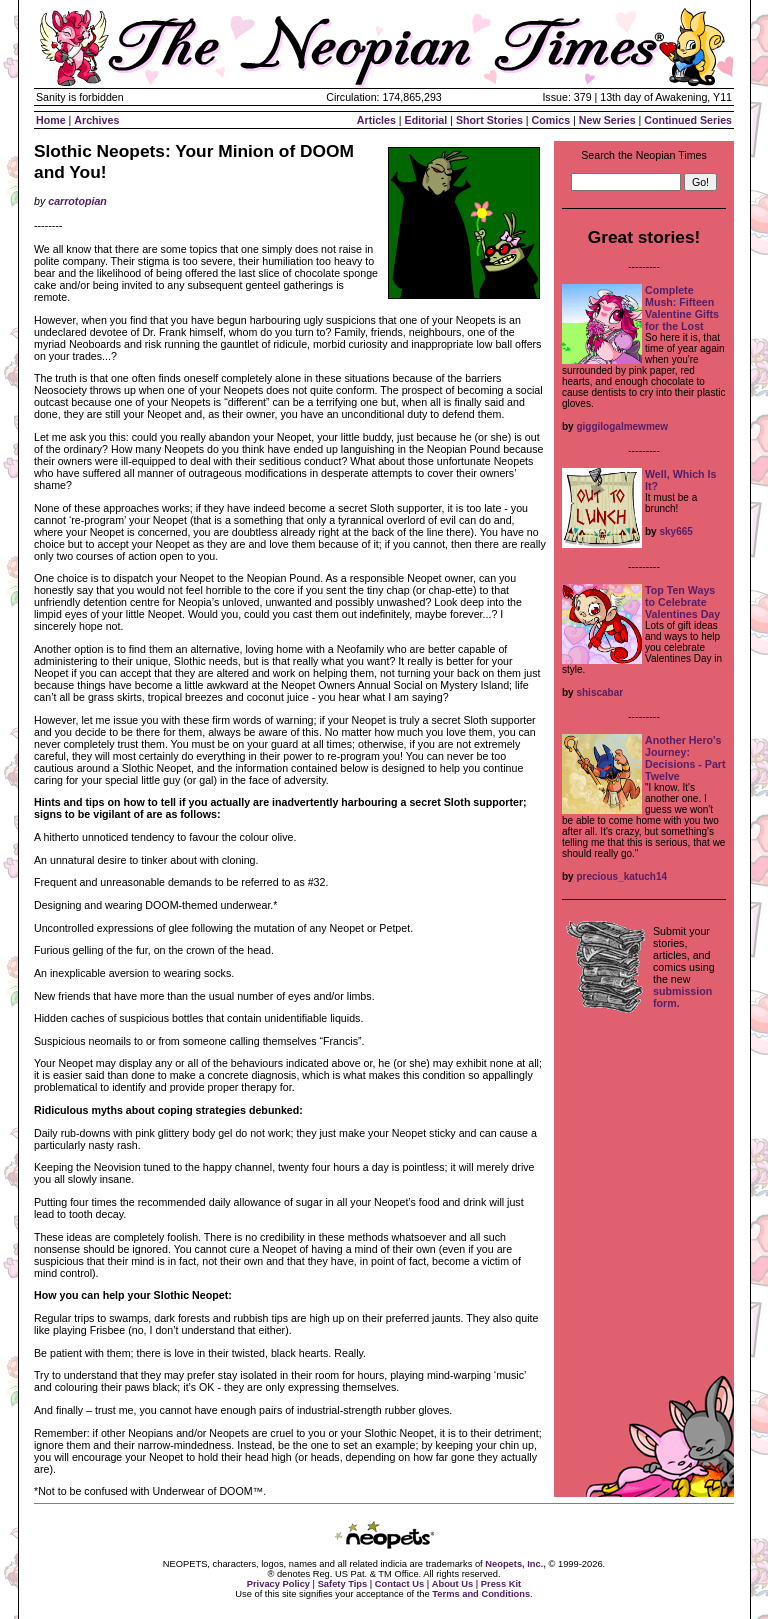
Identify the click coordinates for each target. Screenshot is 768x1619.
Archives (96, 120)
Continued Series (688, 120)
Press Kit (501, 1584)
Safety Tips (343, 1584)
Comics (551, 120)
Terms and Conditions (481, 1594)
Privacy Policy (278, 1584)
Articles (376, 120)
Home (51, 120)
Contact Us (399, 1584)
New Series (607, 120)
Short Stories (489, 120)
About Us (452, 1584)
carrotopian (77, 201)
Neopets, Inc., (515, 1564)
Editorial (426, 120)
